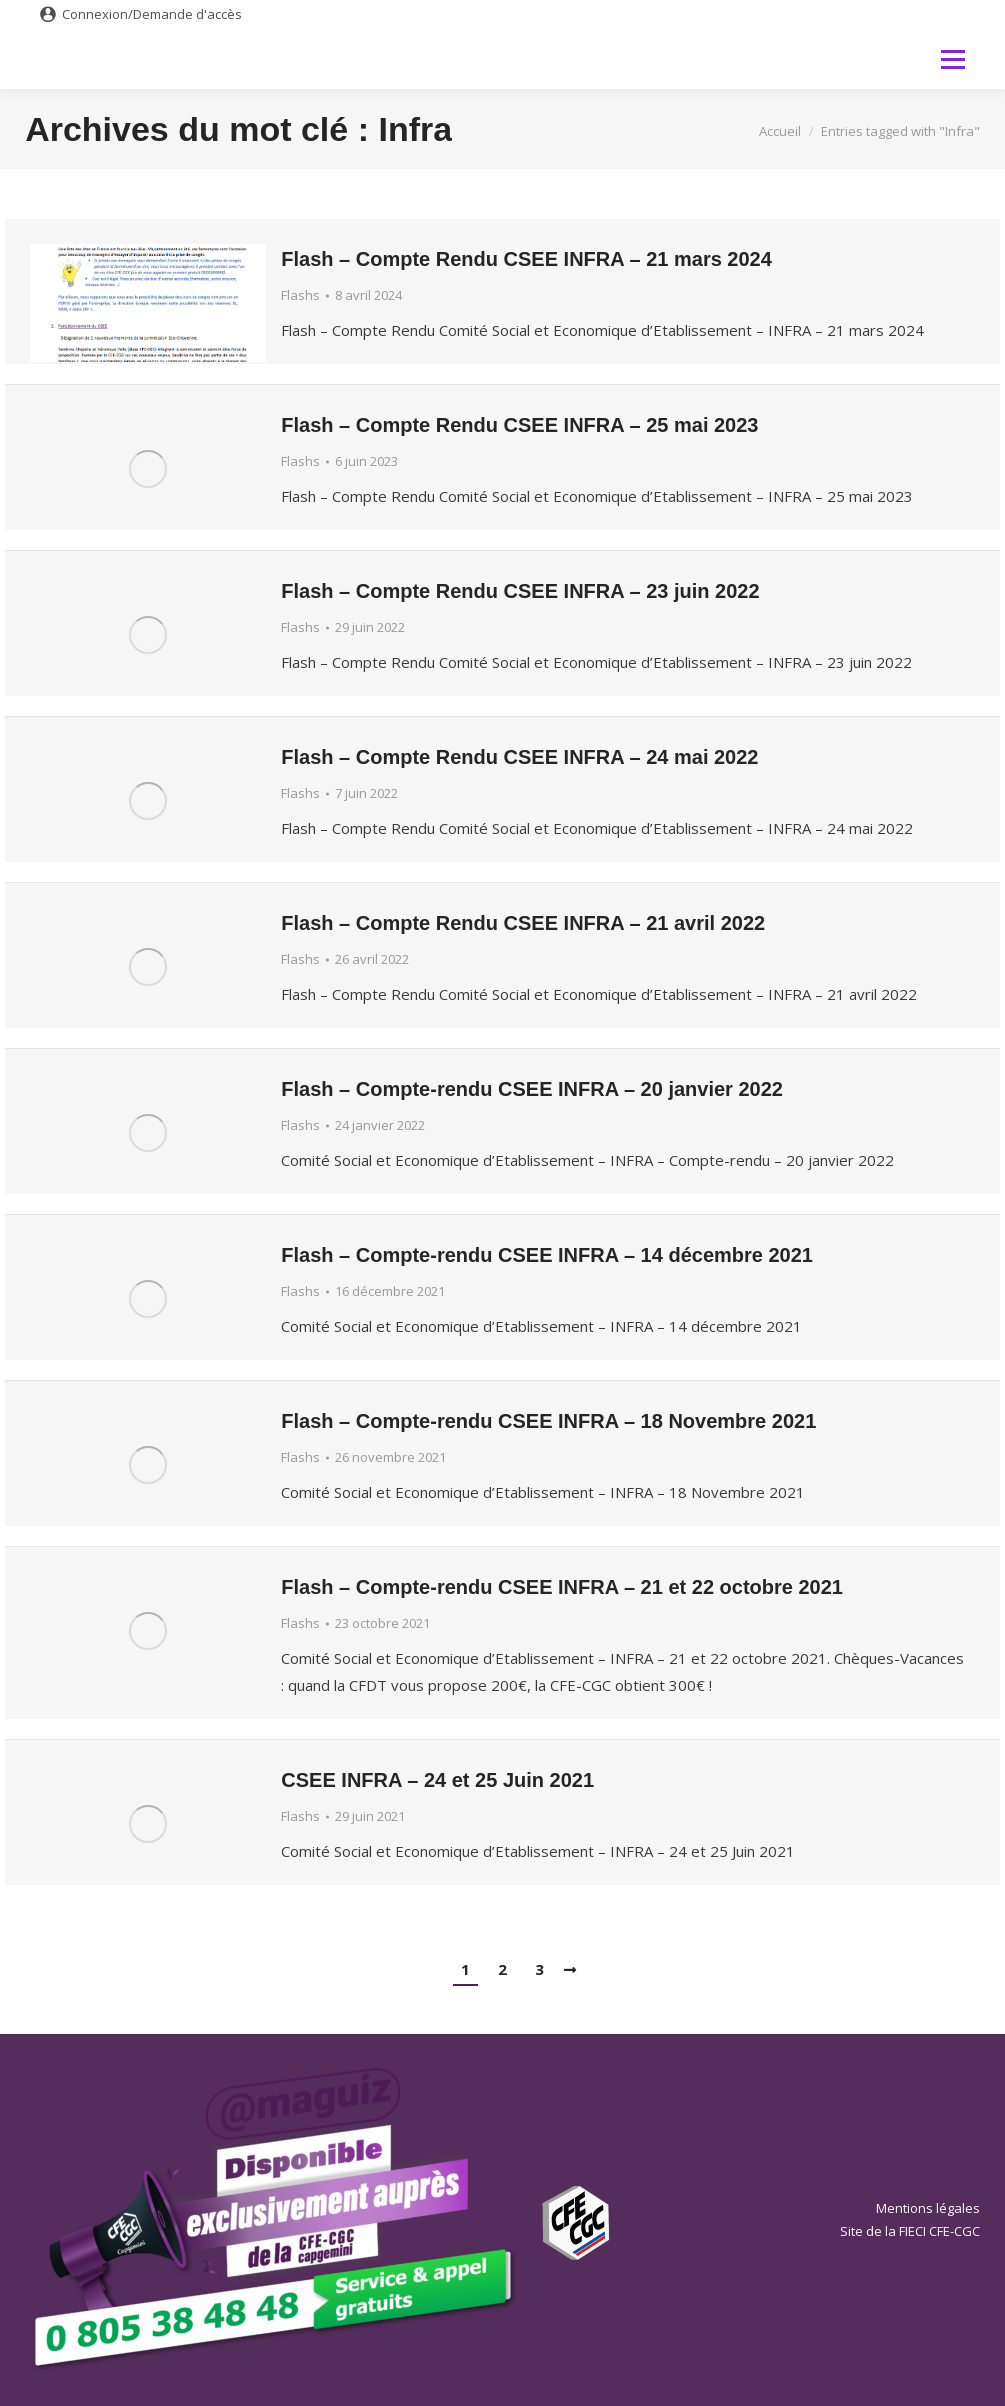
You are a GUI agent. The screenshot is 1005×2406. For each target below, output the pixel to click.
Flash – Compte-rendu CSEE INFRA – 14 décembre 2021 (547, 1255)
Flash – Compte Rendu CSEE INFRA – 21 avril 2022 (523, 923)
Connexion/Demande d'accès (152, 14)
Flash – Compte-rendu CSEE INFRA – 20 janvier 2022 (532, 1089)
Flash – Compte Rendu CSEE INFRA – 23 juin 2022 (520, 591)
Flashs (300, 295)
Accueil (780, 131)
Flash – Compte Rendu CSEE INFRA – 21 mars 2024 (526, 259)
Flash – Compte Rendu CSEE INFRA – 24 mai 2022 (519, 757)
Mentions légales (928, 2208)
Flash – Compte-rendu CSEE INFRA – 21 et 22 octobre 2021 (562, 1587)
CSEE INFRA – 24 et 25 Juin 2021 (437, 1780)
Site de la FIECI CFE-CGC (910, 2231)
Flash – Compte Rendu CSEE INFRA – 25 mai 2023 (519, 425)
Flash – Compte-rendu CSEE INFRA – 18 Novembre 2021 (548, 1421)
